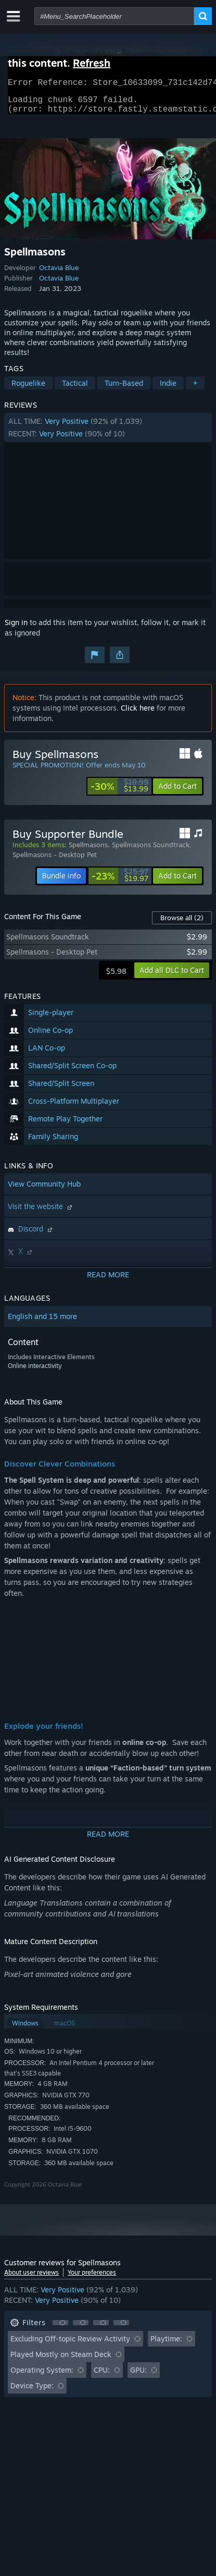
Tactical (75, 389)
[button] (107, 433)
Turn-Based (124, 389)
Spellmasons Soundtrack (150, 851)
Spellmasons (88, 851)
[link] (119, 792)
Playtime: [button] (166, 2344)
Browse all (182, 924)
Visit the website (41, 1212)
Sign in (16, 628)
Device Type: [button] (32, 2391)
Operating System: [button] (41, 2376)
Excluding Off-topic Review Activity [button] (70, 2344)
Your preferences (92, 2278)
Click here (138, 714)
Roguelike (28, 389)
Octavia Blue (59, 274)
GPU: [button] (138, 2376)
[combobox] (114, 16)
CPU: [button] (102, 2376)
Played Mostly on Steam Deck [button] (60, 2360)
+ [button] (195, 389)
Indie (168, 389)
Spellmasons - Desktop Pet (54, 861)
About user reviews (31, 2278)
